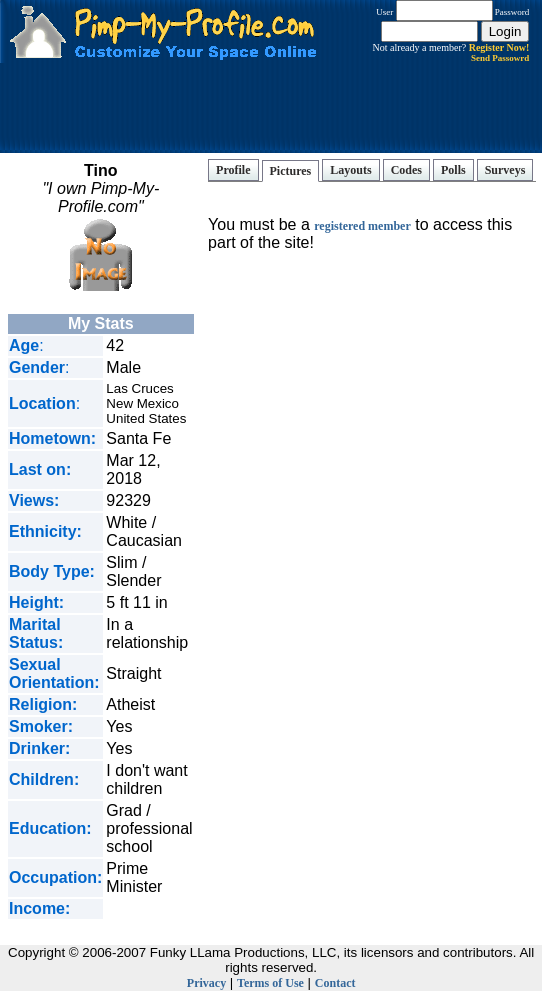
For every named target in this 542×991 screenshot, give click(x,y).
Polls (453, 170)
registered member (362, 226)
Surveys (505, 170)
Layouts (350, 170)
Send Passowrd (500, 58)
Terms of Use (270, 983)
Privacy (206, 983)
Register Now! (499, 47)
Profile (233, 170)
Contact (335, 983)
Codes (406, 170)
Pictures (291, 171)
